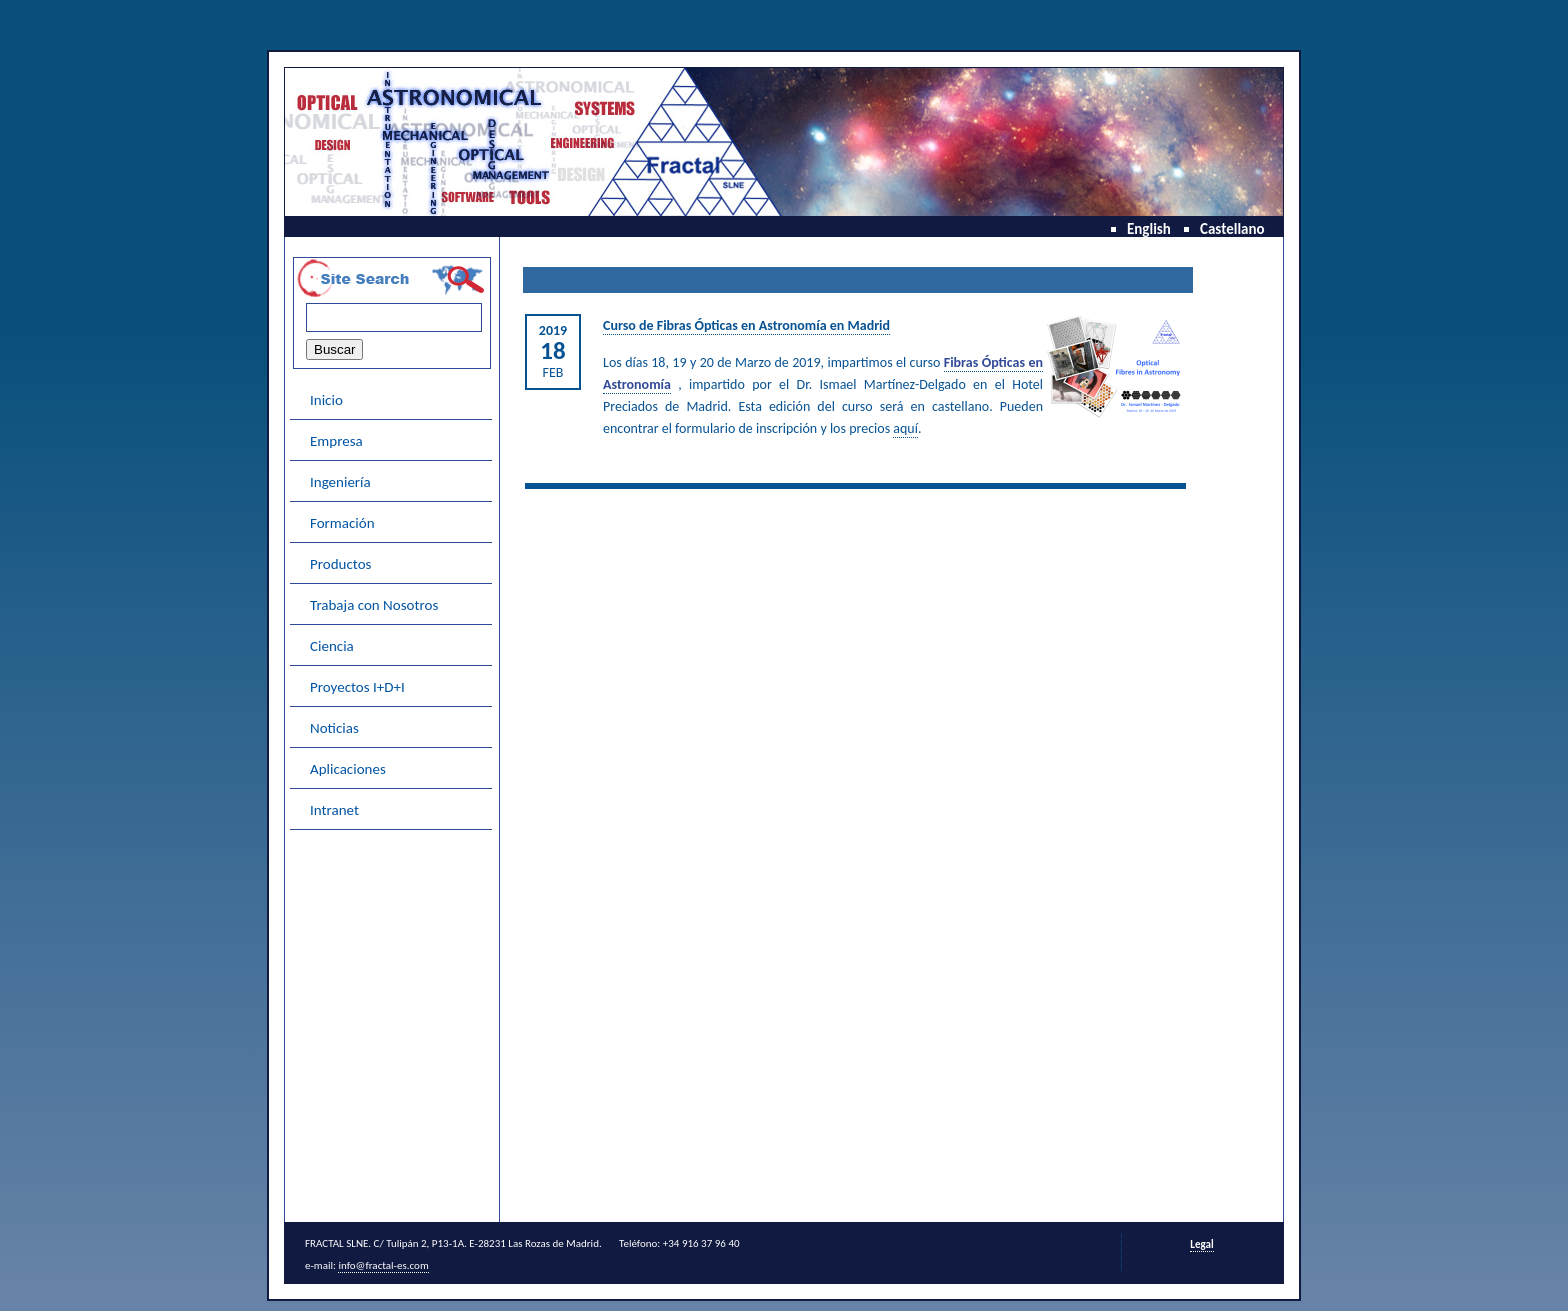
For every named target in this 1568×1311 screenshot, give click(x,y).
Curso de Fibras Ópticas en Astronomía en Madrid (746, 325)
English (1149, 229)
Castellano (1232, 229)
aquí (905, 428)
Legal (1201, 1244)
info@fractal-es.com (383, 1265)
